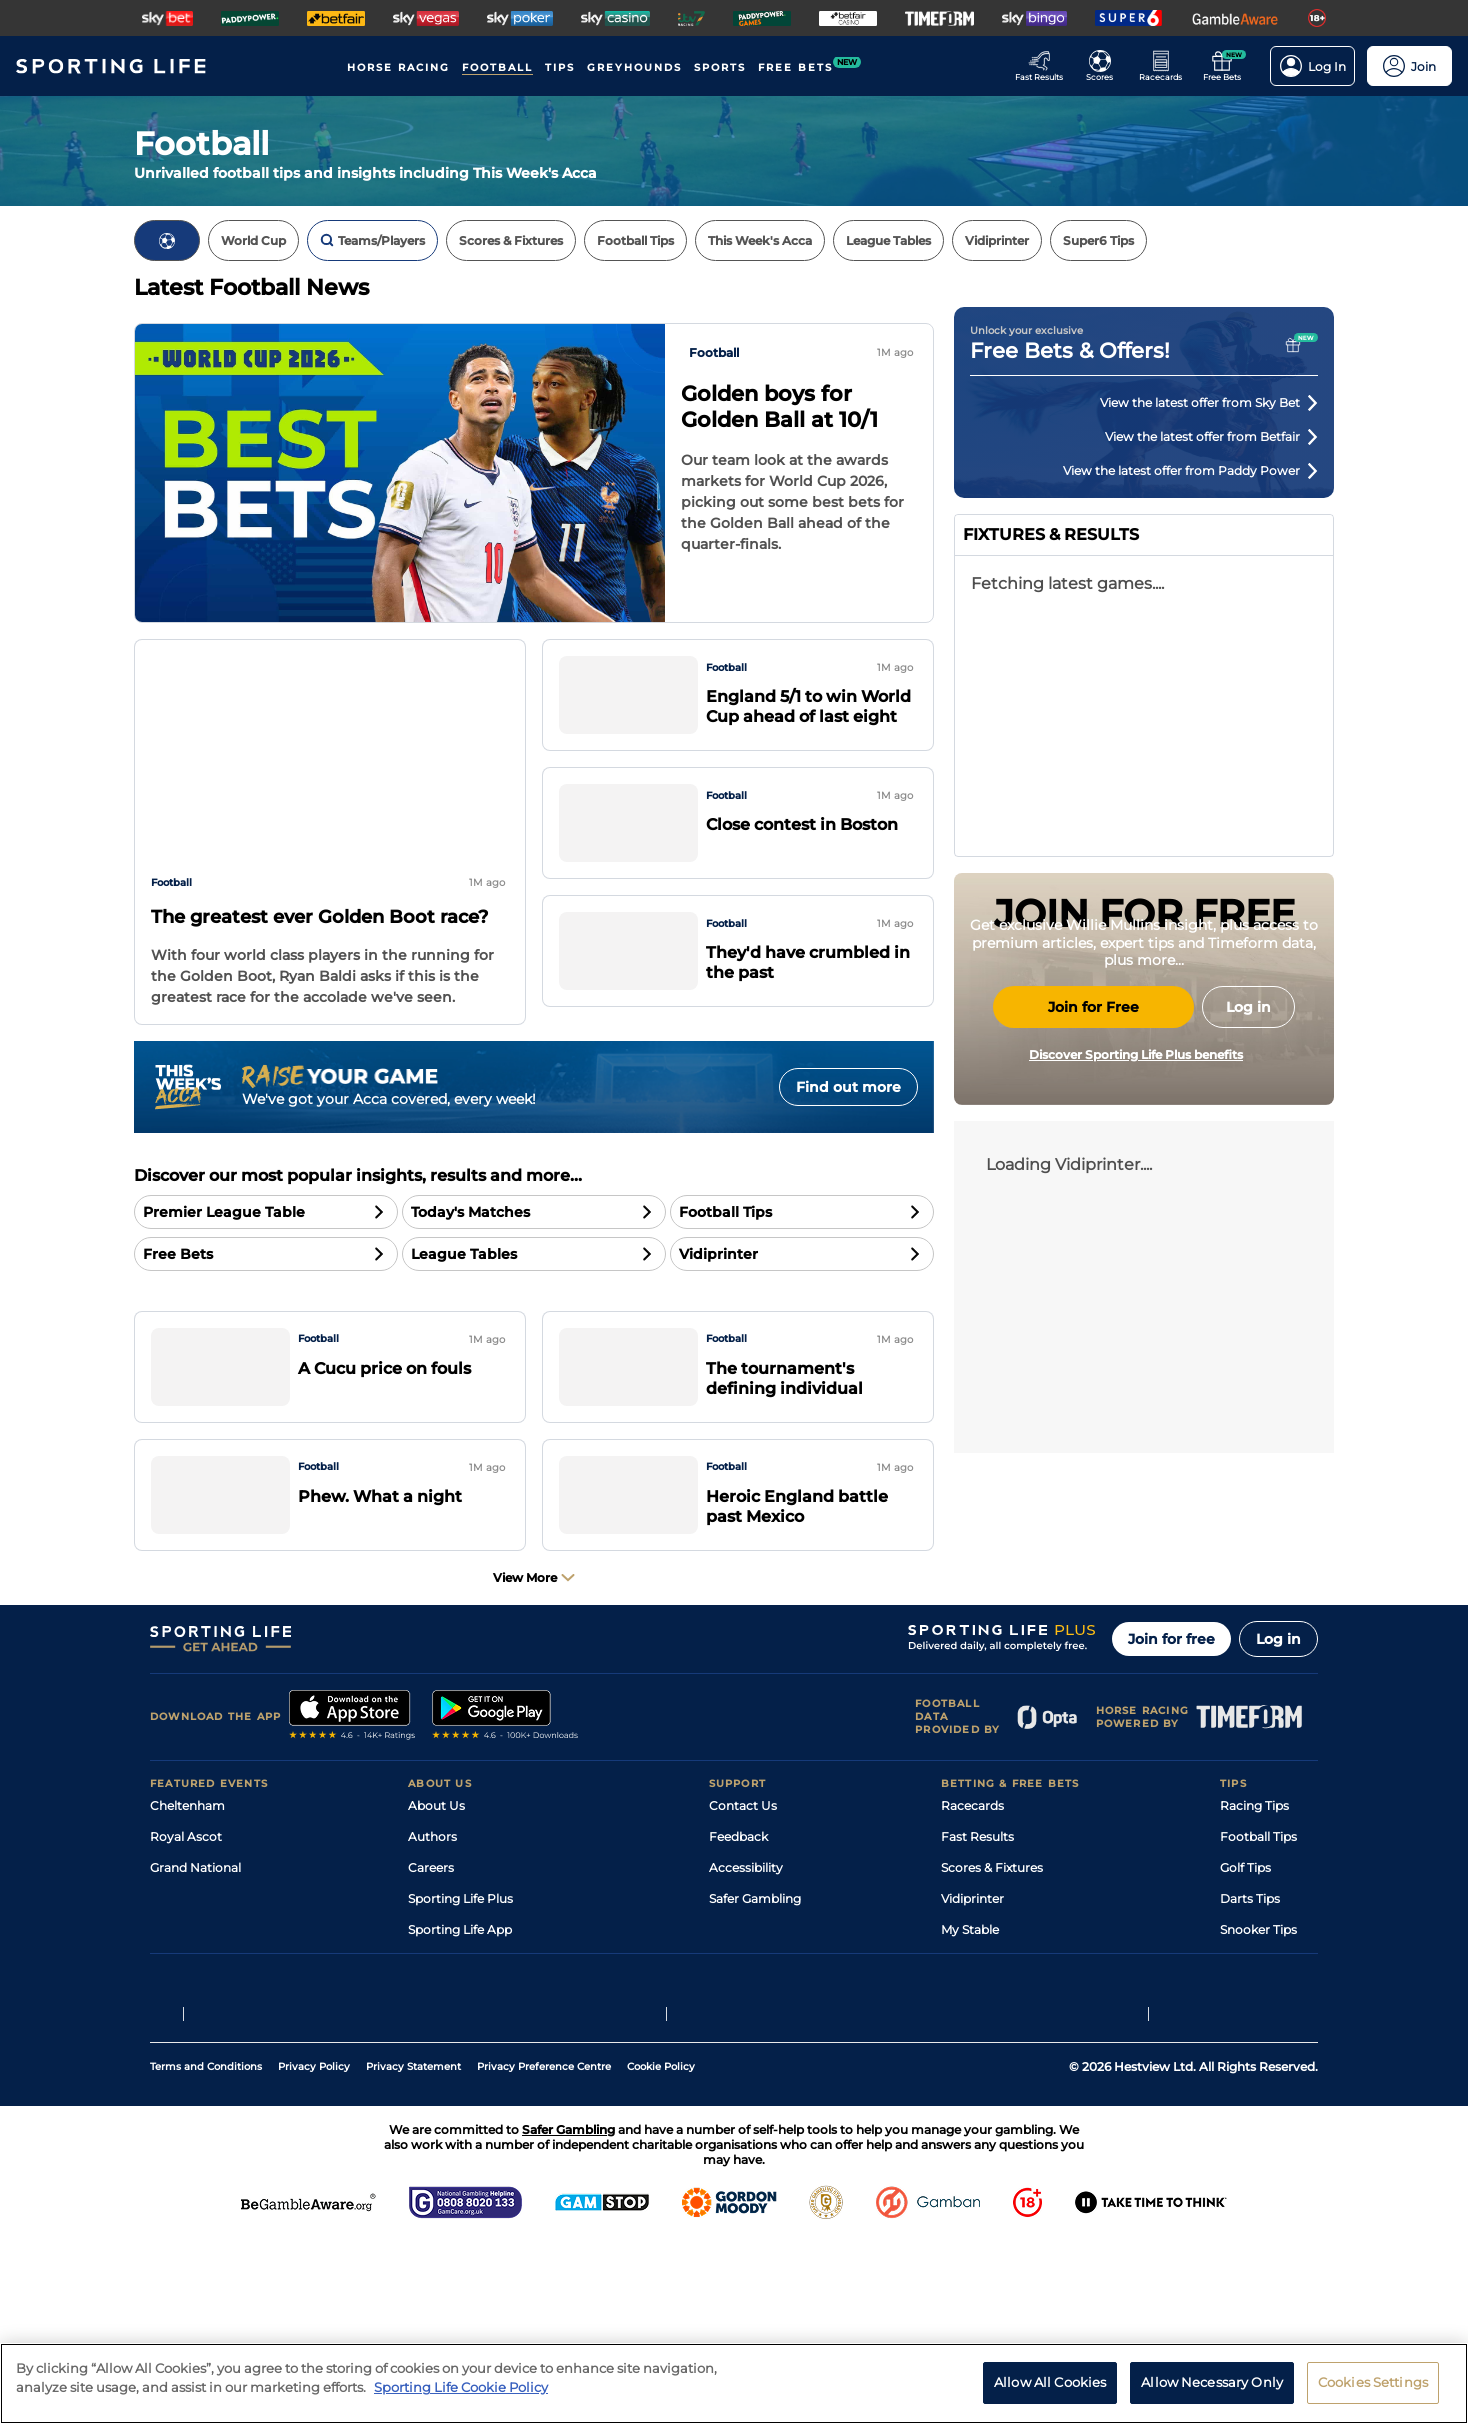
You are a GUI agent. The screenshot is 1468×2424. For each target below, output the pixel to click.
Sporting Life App (460, 2010)
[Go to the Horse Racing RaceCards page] (1166, 66)
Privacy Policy (314, 2248)
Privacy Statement (413, 2248)
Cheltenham (187, 1886)
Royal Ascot (186, 1917)
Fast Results (977, 1917)
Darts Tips (1250, 1979)
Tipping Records (1269, 2041)
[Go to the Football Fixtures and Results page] (1105, 66)
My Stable (970, 2010)
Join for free (1171, 1720)
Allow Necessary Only (1212, 2382)
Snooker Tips (1258, 2010)
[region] (734, 2383)
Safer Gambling (755, 1979)
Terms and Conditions (206, 2248)
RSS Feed (436, 2103)
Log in (1278, 1720)
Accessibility (746, 1948)
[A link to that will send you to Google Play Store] (505, 1798)
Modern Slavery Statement (488, 2072)
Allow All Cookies (1050, 2382)
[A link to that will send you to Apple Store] (352, 1798)
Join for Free (1093, 1195)
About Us (436, 1886)
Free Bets (969, 2041)
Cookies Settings (1373, 2382)
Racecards (972, 1886)
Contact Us (743, 1886)
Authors (432, 1917)
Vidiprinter (972, 1979)
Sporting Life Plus (460, 1979)
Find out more (848, 1087)
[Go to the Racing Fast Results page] (1044, 66)
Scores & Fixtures (992, 1948)
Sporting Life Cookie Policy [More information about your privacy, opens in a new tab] (461, 2387)
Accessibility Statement (478, 2041)
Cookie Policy (661, 2248)
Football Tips (1258, 1917)
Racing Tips (1254, 1886)
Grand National (195, 1948)
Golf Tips (1245, 1948)
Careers (431, 1948)
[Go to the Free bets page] (1227, 66)
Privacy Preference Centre (544, 2248)
